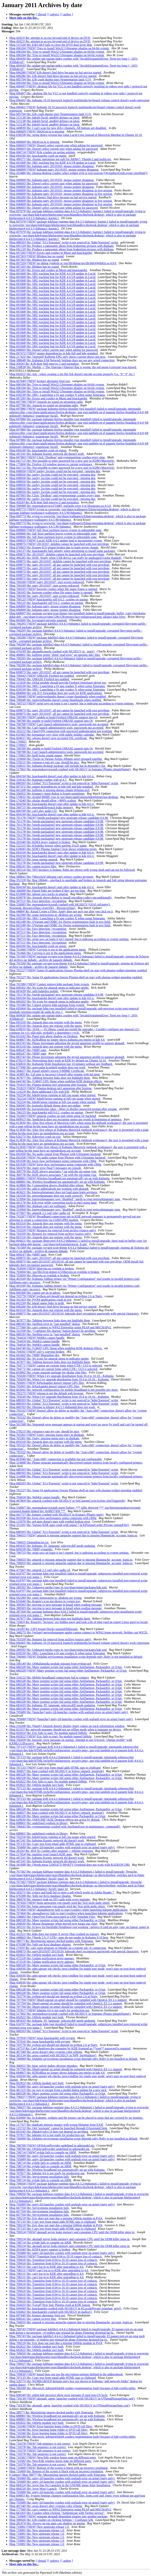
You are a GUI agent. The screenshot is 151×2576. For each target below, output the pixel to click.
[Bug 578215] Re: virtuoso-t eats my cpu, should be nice (44, 762)
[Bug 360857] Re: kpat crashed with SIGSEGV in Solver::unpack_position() (56, 1771)
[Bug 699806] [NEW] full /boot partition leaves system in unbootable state (55, 530)
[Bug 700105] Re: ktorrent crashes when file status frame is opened (51, 592)
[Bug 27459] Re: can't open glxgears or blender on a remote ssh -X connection (58, 1948)
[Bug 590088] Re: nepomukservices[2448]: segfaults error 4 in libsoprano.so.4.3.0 (60, 505)
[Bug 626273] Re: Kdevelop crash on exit (35, 1136)
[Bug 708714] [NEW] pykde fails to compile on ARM (43, 2152)
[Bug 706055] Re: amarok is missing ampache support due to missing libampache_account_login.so (71, 1559)
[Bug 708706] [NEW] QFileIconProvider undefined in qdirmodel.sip (52, 2145)
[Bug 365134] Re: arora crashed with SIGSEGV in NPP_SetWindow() (53, 2055)
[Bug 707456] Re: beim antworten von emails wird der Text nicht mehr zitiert (57, 1906)
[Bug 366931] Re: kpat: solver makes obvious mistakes (43, 2065)
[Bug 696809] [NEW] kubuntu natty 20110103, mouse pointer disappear (54, 169)
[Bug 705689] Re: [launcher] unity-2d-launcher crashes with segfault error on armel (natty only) (69, 1712)
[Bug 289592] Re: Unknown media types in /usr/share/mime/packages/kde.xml (58, 1587)
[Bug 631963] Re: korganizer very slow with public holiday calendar (52, 734)
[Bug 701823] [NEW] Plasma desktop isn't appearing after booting (50, 1088)
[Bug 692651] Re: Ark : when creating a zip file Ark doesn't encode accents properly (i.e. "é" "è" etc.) (72, 374)
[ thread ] (42, 14)
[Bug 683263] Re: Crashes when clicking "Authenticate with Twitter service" (57, 2513)
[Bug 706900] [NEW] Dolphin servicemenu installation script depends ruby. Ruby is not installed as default (76, 1656)
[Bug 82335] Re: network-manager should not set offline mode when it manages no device (65, 1729)
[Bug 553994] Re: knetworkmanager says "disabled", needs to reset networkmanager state (65, 1199)
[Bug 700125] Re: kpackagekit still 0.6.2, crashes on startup (46, 603)
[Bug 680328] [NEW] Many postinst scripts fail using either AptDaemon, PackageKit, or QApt (68, 1670)
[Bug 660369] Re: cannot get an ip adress (35, 1292)
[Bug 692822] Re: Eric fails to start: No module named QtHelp (48, 1733)
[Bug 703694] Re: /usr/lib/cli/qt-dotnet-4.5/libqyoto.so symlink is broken (54, 1272)
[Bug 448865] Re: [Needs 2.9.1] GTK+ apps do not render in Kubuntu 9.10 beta (59, 1937)
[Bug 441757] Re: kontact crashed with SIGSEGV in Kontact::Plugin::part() (56, 1514)
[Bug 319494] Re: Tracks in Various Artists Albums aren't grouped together (56, 759)
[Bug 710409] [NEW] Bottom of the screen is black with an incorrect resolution (58, 2468)
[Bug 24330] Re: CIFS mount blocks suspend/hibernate (43, 1629)
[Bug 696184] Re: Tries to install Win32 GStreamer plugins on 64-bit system (57, 51)
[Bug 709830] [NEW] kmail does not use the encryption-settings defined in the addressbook (66, 2374)
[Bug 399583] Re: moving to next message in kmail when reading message (55, 1604)
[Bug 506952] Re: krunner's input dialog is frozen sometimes (47, 793)
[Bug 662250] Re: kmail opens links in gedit (37, 1303)
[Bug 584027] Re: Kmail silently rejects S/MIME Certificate (47, 1070)
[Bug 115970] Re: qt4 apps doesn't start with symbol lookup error (50, 1521)
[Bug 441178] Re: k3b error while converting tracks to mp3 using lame (53, 1202)
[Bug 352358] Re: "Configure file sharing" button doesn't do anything (52, 1330)
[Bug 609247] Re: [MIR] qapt (28, 1050)
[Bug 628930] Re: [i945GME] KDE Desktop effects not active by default (54, 1819)
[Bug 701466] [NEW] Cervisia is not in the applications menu (48, 949)
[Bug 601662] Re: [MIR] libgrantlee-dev (34, 1355)
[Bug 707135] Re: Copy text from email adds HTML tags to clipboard (53, 1844)
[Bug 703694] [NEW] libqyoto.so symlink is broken (41, 1268)
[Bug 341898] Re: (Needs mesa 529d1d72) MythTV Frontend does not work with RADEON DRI (69, 1864)
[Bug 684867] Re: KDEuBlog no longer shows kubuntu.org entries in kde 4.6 (57, 1039)
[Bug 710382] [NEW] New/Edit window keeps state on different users (53, 2457)
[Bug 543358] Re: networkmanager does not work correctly (46, 1195)
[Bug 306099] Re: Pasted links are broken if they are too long (47, 890)
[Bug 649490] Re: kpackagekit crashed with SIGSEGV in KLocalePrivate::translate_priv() (65, 2308)
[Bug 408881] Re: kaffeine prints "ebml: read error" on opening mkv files (55, 655)
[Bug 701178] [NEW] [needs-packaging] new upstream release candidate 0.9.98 (59, 817)
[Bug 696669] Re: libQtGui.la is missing (34, 141)
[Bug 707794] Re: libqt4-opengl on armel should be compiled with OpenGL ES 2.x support (66, 2003)
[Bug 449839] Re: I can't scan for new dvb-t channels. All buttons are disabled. (58, 128)
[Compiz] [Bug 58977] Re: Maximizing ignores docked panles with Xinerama (57, 2474)
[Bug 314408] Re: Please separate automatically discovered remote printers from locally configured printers (76, 1462)
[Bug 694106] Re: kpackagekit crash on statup (38, 155)
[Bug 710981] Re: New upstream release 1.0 (37, 2530)
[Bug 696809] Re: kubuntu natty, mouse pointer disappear (45, 606)
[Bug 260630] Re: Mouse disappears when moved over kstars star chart (53, 1923)
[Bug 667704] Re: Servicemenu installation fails (39, 2176)
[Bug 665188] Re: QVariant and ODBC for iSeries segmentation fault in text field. (60, 921)
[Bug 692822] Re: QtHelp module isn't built (36, 1785)
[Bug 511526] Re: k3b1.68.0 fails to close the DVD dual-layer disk (51, 44)
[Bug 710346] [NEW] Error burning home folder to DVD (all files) (51, 2426)
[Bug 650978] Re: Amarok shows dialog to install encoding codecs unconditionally (61, 897)
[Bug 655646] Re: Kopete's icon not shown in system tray (45, 1601)
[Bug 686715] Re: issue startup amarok (33, 859)
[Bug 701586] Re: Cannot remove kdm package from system (47, 1005)
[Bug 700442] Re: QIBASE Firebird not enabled (39, 679)
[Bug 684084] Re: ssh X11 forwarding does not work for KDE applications (56, 693)
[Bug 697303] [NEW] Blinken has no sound (36, 256)
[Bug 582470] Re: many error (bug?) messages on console (45, 1168)
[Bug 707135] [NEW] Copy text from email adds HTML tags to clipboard (55, 1767)
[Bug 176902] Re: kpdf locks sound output (36, 755)
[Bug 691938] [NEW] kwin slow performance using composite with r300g (55, 1164)
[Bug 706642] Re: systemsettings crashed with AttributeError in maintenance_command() (65, 1826)
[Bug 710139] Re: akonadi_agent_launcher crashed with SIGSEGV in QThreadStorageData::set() (69, 2405)
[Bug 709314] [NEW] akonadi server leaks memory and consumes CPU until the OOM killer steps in (72, 2232)
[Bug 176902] (18, 741)
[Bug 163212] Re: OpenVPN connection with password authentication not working (61, 731)
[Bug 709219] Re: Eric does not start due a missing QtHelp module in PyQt (56, 2218)
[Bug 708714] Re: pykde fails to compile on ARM (40, 2162)
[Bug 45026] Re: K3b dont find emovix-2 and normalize (44, 363)
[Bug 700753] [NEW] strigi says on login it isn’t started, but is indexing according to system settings (71, 703)
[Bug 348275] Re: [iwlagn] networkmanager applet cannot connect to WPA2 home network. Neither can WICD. (78, 1632)
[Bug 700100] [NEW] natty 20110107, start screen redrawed (47, 582)
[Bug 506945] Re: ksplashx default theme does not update (45, 1105)
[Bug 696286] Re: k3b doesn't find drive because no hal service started (53, 76)
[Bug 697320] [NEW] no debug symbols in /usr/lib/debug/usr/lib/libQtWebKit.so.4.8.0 (63, 263)
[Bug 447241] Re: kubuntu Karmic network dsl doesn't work (47, 453)
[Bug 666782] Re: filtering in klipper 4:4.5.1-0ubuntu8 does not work (52, 1407)
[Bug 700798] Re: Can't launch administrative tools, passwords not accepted (56, 727)
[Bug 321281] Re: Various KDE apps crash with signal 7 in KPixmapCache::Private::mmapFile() (69, 1525)
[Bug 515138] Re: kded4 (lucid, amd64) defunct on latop (44, 117)
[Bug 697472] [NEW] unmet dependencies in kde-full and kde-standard (53, 353)
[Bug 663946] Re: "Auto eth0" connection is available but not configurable (56, 1459)
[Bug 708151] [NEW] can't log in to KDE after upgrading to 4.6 (49, 2270)
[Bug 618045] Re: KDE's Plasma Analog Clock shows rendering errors (53, 849)
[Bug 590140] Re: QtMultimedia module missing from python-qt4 (50, 1663)
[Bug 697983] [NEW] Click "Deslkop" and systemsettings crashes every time (57, 457)
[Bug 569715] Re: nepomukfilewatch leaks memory (41, 807)
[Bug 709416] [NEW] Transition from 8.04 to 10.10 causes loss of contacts (56, 2256)
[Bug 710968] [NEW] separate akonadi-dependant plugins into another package (58, 2516)
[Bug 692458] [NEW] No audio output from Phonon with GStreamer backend (57, 1157)
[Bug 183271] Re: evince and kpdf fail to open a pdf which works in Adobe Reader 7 (62, 1892)
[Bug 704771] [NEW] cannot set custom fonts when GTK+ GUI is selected (56, 1365)
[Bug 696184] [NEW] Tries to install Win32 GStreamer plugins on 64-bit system (59, 48)
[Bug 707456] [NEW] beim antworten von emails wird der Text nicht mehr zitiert (59, 1902)
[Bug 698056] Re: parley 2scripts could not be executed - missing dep (52, 474)
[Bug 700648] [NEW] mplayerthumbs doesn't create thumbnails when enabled (58, 696)
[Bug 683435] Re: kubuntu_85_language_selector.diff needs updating (52, 1545)
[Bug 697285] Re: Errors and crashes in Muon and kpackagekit (48, 270)
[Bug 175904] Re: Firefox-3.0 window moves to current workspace (51, 464)
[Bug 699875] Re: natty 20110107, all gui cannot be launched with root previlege (59, 564)
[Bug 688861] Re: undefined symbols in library (38, 1823)
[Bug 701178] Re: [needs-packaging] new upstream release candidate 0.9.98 (56, 821)
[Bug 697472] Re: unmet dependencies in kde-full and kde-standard (51, 786)
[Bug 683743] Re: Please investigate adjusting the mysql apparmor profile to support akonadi (67, 1043)
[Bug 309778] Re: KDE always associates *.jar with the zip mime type (53, 1171)
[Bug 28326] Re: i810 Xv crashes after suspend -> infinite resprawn (51, 1850)
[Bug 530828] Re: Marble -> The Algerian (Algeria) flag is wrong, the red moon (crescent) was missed (73, 367)
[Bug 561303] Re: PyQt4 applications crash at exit (40, 1299)
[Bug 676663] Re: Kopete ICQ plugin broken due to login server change (54, 547)
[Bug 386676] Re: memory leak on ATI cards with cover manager (50, 1899)
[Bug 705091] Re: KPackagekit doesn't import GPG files (44, 1386)
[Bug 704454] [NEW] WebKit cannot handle (37, 1337)
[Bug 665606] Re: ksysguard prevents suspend (38, 620)
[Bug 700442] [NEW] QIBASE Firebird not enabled (42, 675)
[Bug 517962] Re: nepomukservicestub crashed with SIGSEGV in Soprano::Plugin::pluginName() (70, 769)
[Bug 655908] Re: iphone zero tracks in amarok (39, 894)
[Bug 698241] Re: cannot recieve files (33, 866)
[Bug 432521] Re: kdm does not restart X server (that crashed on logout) (54, 1934)
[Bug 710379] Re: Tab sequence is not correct (37, 2454)
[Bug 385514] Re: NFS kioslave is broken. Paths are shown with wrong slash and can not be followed (72, 869)
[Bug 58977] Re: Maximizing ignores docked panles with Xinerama (51, 1941)
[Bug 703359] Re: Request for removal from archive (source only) (50, 1233)
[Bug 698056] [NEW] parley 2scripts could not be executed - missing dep (55, 471)
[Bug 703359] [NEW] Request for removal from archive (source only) (53, 1230)
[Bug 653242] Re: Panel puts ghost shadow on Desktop (43, 1036)
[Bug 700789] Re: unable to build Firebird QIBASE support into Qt (51, 720)
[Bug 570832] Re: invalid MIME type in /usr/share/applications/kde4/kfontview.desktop (64, 797)
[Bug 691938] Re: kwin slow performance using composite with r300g (53, 1161)
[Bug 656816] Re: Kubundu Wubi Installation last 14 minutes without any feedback (61, 1064)
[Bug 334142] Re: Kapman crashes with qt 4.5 (38, 779)
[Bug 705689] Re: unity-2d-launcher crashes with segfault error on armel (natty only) (62, 1847)
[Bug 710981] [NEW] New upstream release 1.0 (39, 2526)
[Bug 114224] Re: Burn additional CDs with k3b (39, 1091)
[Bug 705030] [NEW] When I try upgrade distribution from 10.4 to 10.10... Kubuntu (61, 1376)
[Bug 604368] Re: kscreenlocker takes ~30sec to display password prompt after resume (63, 1109)
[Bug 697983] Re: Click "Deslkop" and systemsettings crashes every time (55, 495)
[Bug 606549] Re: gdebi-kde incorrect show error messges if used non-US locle (58, 2395)
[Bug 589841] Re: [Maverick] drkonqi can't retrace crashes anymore (51, 876)
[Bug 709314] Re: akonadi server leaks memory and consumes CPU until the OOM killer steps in (69, 2239)
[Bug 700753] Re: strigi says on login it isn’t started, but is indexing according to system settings (69, 939)
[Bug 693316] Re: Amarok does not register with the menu (45, 1022)
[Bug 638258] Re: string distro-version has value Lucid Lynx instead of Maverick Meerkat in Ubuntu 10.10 (76, 135)
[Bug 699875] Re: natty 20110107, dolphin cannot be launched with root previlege (60, 561)
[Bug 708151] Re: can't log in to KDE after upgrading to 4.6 (46, 2266)
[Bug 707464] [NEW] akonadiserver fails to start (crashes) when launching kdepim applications (68, 1909)
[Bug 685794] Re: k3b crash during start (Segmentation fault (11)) (50, 79)
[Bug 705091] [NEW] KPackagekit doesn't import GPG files (47, 1382)
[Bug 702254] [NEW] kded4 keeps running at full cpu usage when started (55, 1098)
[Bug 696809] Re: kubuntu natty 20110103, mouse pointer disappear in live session (61, 190)
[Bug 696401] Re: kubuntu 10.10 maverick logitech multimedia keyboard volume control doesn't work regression (79, 100)
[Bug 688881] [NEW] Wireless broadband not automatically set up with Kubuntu (59, 1178)
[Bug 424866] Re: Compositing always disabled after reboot (46, 1185)
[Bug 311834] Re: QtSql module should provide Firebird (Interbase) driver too (58, 682)
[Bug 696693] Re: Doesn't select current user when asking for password (53, 148)
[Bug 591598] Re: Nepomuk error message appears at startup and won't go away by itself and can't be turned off (78, 1424)
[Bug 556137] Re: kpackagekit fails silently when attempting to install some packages (62, 551)
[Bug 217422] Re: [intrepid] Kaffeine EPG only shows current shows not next (57, 356)
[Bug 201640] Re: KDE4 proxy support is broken (40, 842)
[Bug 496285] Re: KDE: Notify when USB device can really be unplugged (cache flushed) (65, 557)
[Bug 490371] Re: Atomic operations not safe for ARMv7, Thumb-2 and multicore (60, 159)
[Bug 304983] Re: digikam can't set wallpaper (38, 1206)
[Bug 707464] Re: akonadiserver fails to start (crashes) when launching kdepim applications (66, 1913)
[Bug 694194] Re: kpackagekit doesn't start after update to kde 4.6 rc (52, 776)
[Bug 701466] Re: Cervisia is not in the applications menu (45, 953)
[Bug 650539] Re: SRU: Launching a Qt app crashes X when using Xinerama (57, 395)
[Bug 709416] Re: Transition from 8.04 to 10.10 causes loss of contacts (53, 2260)
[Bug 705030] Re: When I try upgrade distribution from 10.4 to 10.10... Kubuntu (59, 1379)
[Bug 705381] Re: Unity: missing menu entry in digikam (44, 1438)
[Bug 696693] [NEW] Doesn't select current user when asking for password (56, 145)
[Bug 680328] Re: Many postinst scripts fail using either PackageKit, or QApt (57, 1816)
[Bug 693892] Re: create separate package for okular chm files (48, 1372)
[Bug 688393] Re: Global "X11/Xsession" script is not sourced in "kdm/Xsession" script (64, 242)
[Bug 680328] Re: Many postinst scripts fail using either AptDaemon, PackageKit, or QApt (66, 1667)
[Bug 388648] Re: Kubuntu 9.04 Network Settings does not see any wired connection (62, 360)
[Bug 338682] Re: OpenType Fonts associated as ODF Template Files (52, 1916)
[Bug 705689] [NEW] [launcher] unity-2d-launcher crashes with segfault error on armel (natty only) (71, 1719)
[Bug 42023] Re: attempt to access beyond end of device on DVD (50, 37)
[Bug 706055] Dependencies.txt (29, 1542)
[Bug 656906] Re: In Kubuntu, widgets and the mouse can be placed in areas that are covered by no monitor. (76, 2117)
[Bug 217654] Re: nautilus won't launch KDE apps (41, 1854)
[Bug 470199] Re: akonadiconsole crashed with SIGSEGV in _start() (52, 651)
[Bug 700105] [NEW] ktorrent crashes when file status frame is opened (53, 589)
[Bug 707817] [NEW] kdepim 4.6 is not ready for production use (49, 2010)
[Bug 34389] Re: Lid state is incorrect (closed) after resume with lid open (54, 1074)
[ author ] (67, 14)
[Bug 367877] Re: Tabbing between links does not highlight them (50, 1077)
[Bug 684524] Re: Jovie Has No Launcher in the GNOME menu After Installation (60, 2485)
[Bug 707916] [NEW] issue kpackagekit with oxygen (42, 2038)
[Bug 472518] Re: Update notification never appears (42, 1958)
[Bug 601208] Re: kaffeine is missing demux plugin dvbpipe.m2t (49, 790)
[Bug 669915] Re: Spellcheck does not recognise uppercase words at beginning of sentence (65, 1119)
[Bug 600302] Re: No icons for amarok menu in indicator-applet (49, 987)
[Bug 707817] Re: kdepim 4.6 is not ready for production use (47, 2135)
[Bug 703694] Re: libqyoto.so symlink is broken (39, 1275)
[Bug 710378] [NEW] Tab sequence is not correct (40, 2443)
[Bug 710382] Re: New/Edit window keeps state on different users (50, 2461)
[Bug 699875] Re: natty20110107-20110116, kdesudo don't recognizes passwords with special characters (74, 1313)
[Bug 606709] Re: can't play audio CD (33, 811)
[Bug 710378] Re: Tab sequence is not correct (37, 2447)
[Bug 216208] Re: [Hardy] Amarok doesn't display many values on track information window (67, 1726)
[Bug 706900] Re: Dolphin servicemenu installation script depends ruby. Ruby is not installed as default (73, 2058)
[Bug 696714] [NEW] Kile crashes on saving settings (42, 152)
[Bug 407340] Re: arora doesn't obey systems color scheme (46, 2052)
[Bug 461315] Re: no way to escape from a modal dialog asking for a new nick (58, 2090)
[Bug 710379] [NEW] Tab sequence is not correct (40, 2450)
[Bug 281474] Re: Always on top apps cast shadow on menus (47, 2523)
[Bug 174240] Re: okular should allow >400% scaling (43, 800)
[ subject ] (54, 14)
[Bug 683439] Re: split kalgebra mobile (34, 991)
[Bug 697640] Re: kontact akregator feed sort (37, 2315)
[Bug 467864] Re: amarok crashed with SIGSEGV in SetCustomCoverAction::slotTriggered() (67, 1500)
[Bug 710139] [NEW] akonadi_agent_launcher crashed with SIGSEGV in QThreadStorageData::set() (72, 2398)
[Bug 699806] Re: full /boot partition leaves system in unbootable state (53, 533)
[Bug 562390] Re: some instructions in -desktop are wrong (45, 915)
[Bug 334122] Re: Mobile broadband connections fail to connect (49, 1677)
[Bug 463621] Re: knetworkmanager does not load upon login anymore (53, 1192)
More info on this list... (24, 17)
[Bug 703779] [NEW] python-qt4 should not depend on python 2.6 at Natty (56, 1296)
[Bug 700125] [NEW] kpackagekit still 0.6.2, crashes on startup (48, 599)
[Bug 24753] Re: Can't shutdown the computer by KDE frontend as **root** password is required (70, 2048)
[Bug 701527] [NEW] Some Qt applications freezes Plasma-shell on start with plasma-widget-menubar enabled (78, 970)
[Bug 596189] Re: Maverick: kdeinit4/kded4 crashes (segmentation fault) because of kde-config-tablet (72, 2388)
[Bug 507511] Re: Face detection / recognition (38, 901)
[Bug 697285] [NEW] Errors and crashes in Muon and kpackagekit (51, 252)
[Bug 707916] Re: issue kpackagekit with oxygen (40, 2041)
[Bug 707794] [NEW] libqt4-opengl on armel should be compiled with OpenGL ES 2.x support (68, 2000)
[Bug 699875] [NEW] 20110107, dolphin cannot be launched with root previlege (59, 544)
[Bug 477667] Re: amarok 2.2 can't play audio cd (40, 1213)
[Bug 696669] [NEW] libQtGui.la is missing (37, 131)
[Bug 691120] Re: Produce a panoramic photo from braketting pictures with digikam (61, 245)
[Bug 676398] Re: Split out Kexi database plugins (40, 1896)
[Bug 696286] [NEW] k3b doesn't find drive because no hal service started (55, 72)
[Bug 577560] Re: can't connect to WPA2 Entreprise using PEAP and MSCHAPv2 (60, 1327)
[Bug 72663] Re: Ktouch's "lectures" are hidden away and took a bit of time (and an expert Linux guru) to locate (78, 1622)
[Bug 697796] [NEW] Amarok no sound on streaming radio (46, 401)
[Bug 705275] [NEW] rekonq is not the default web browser (46, 1393)
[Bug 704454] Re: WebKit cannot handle (34, 1341)
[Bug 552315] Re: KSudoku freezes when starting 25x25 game (48, 845)
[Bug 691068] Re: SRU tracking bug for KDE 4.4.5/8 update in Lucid (52, 162)
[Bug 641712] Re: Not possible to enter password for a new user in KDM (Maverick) (62, 460)
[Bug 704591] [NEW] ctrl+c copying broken (37, 1351)
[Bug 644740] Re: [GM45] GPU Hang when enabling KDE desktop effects (56, 1081)
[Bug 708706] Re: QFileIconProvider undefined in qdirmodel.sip (49, 2149)
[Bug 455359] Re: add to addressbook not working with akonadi (49, 1188)
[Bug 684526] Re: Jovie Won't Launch (33, 2488)
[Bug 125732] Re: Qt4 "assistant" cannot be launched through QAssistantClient (58, 2128)
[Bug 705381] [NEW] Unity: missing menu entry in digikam (47, 1434)
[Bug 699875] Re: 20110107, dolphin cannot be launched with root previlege (57, 554)
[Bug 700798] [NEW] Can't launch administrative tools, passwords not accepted (59, 724)
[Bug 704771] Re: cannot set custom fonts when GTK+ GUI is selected (53, 1369)
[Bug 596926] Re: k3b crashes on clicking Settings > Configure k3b (51, 2519)
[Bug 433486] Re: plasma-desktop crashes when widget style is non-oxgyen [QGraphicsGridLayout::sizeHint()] (78, 173)
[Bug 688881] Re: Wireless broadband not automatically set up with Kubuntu (57, 1181)
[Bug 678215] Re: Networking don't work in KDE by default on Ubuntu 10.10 (58, 1060)
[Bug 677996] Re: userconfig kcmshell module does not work (47, 1067)
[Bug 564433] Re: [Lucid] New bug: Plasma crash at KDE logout (50, 2305)
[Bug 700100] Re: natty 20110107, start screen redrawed (44, 585)
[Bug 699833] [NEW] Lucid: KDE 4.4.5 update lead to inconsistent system (56, 540)
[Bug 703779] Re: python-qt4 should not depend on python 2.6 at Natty (53, 1996)
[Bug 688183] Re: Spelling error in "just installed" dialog (45, 1324)
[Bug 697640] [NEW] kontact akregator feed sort (40, 381)
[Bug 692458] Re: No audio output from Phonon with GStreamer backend (55, 1154)
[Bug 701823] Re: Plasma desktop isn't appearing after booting (48, 1084)
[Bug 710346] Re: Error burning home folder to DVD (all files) (48, 2429)
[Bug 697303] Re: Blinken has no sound (34, 259)
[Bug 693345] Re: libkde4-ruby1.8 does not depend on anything (49, 2131)
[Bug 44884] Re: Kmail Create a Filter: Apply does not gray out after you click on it (61, 911)
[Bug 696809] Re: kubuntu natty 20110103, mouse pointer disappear (52, 166)
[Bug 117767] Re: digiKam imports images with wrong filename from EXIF (56, 2124)
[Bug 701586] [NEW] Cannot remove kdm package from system (49, 984)
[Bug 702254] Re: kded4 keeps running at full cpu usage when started (52, 1095)
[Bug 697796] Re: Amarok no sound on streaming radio (44, 405)
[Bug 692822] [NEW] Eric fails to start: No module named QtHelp (50, 1736)
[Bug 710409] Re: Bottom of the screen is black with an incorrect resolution (56, 2471)
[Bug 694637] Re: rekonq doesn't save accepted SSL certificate (48, 738)
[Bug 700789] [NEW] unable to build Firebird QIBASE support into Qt (53, 717)
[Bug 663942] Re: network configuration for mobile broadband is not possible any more (63, 1389)
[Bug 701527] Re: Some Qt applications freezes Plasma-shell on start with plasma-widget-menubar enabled (76, 977)
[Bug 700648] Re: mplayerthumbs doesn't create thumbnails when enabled (55, 700)
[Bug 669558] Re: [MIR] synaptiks (31, 1549)
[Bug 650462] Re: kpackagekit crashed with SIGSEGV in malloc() (50, 2312)
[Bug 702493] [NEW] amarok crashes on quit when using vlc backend (53, 1116)
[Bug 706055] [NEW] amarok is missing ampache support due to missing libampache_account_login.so (73, 1535)
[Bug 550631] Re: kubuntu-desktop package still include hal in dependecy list (57, 765)
